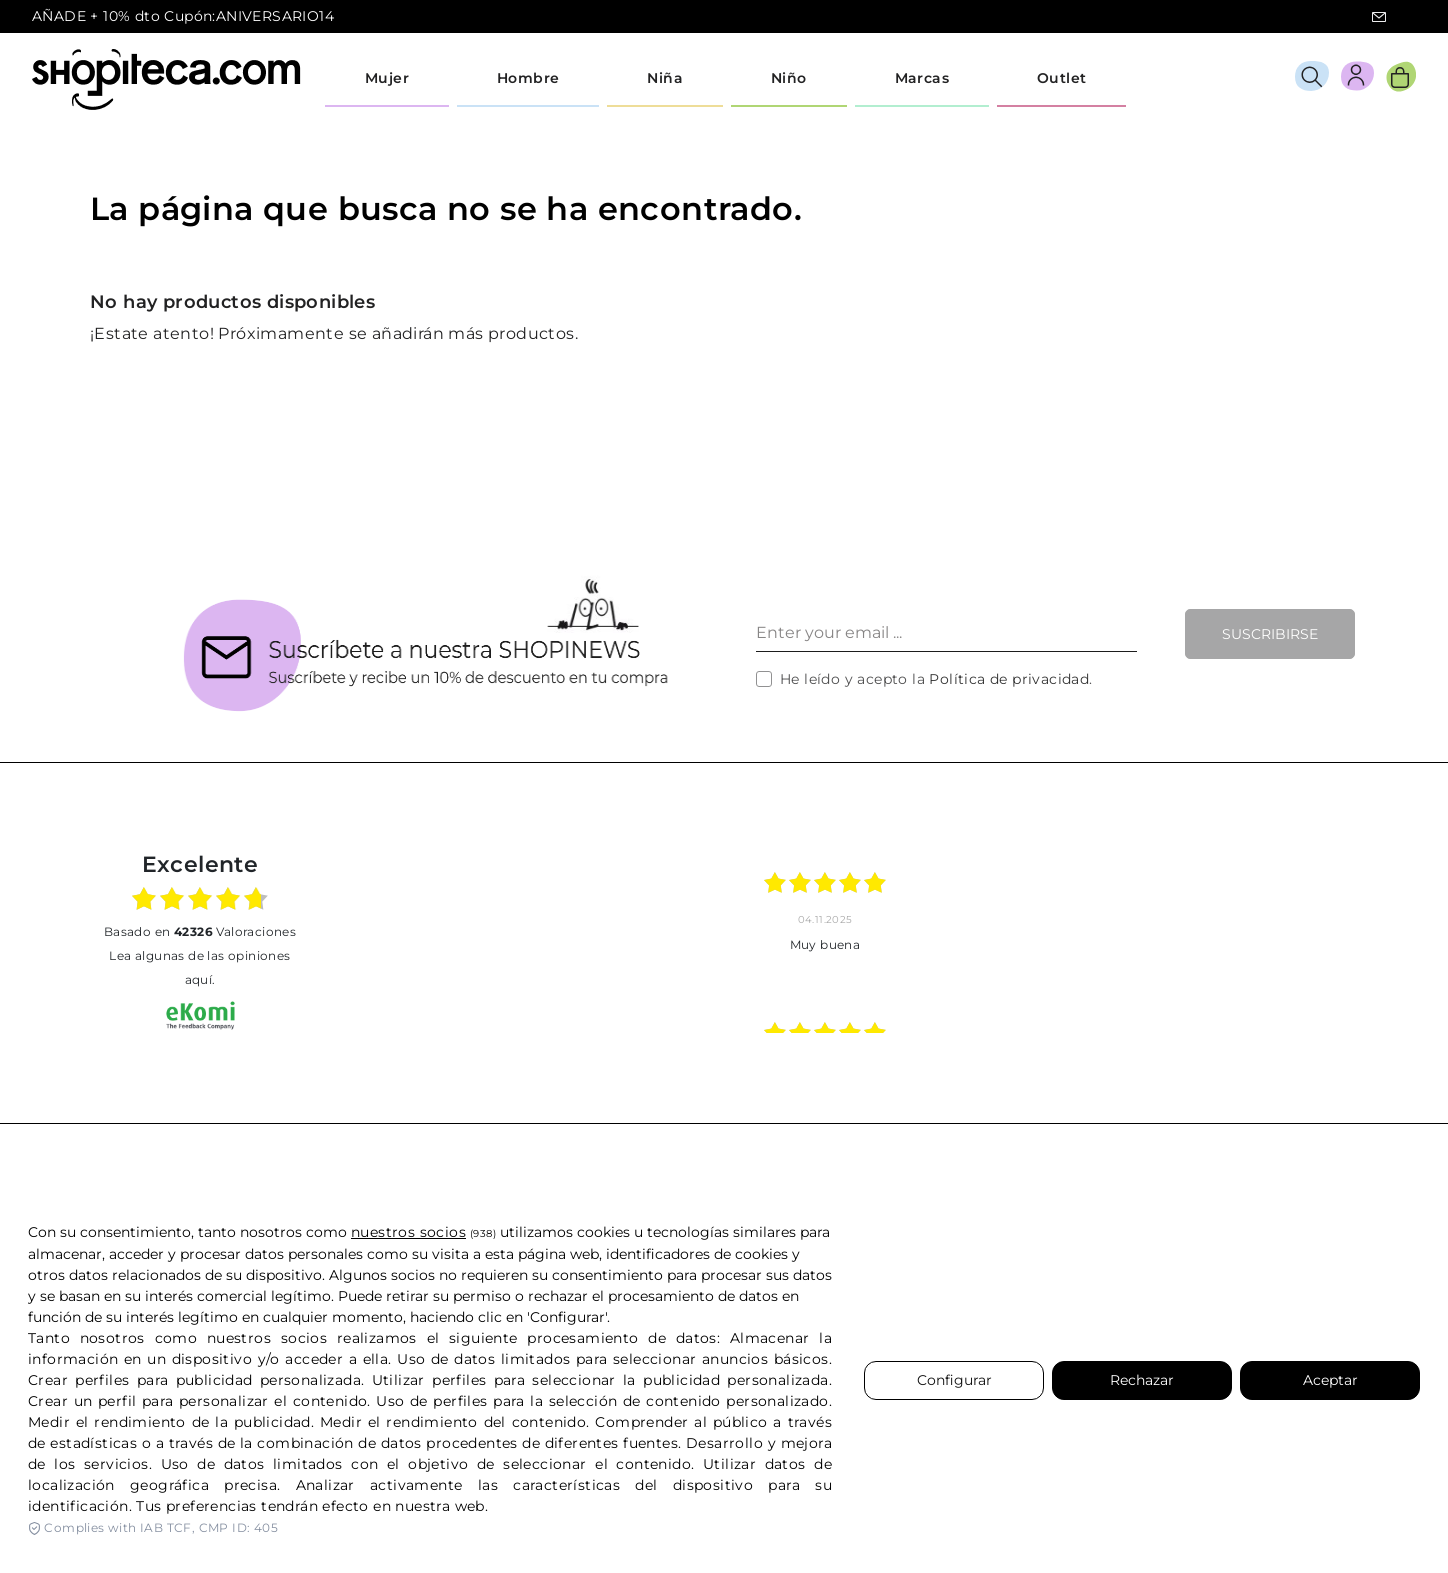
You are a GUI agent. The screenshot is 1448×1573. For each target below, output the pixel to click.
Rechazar (1142, 1380)
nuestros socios (408, 1232)
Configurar (954, 1380)
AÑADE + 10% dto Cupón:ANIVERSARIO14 (183, 16)
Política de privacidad (1009, 679)
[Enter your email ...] (946, 634)
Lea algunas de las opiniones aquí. (199, 967)
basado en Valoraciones (200, 931)
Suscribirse (1270, 634)
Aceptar (1330, 1380)
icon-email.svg (1379, 17)
